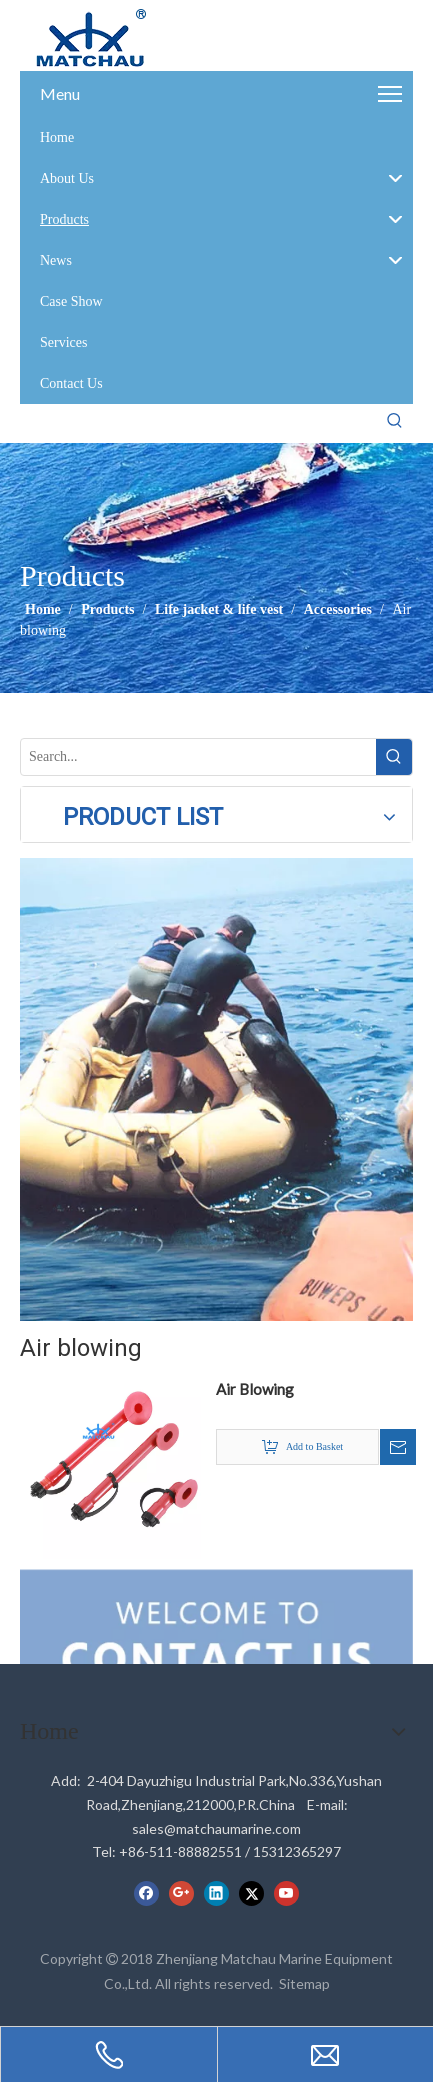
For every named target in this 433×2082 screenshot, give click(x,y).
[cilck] (216, 1089)
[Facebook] (146, 1893)
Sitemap (304, 1983)
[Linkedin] (216, 1893)
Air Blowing (255, 1389)
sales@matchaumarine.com (216, 1828)
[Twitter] (251, 1893)
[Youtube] (286, 1893)
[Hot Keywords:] (395, 421)
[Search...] (198, 757)
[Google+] (181, 1893)
